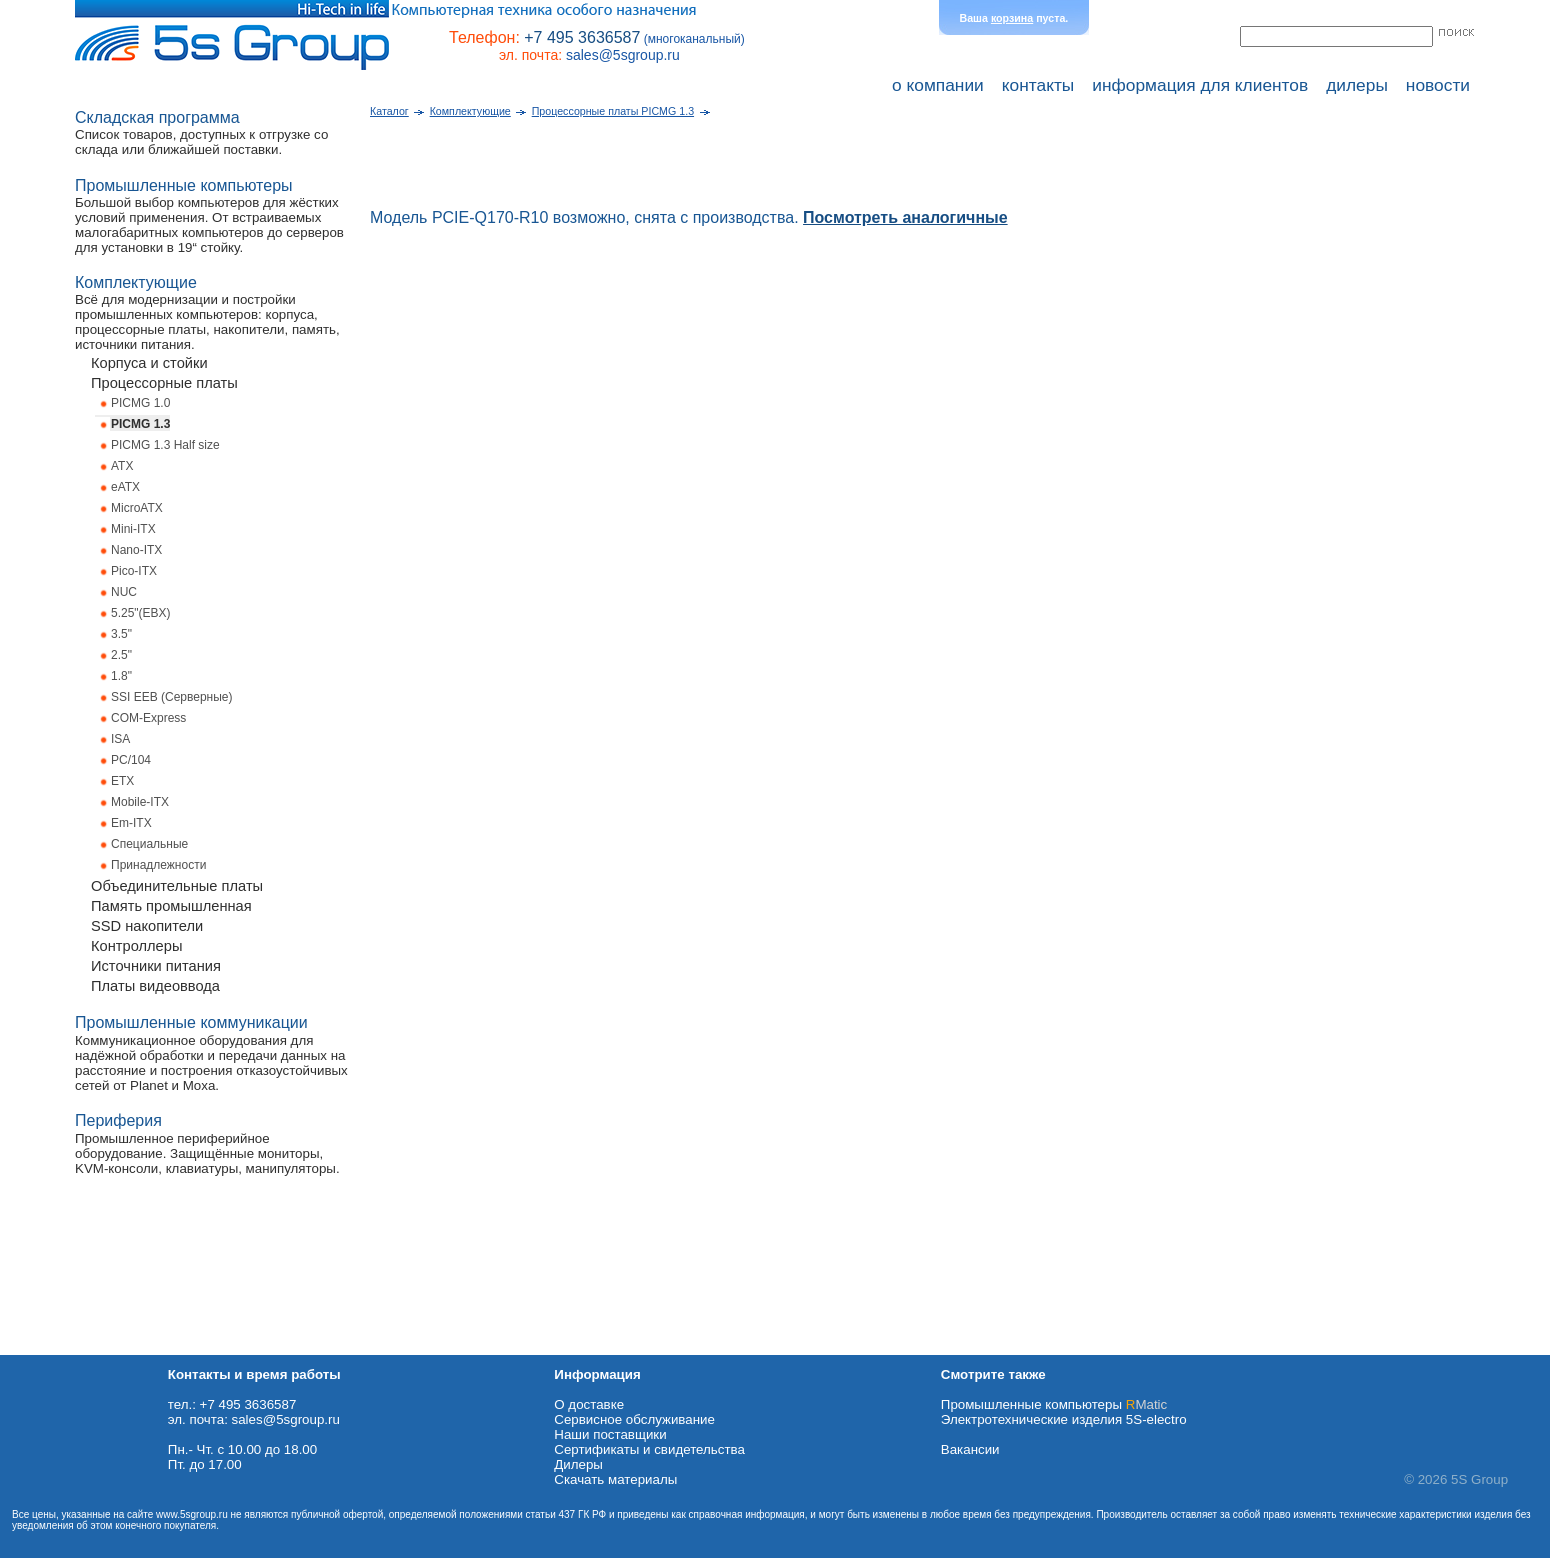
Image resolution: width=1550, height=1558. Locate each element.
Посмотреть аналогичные (905, 217)
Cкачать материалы (615, 1479)
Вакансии (970, 1449)
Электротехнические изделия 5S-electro (1064, 1419)
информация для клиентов (1200, 85)
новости (1438, 85)
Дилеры (578, 1464)
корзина (1012, 18)
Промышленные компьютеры (1054, 1404)
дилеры (1357, 85)
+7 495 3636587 (582, 37)
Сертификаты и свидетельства (649, 1449)
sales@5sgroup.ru (623, 55)
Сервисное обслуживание (634, 1419)
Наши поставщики (610, 1434)
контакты (1038, 85)
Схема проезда (47, 1347)
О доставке (589, 1404)
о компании (938, 85)
